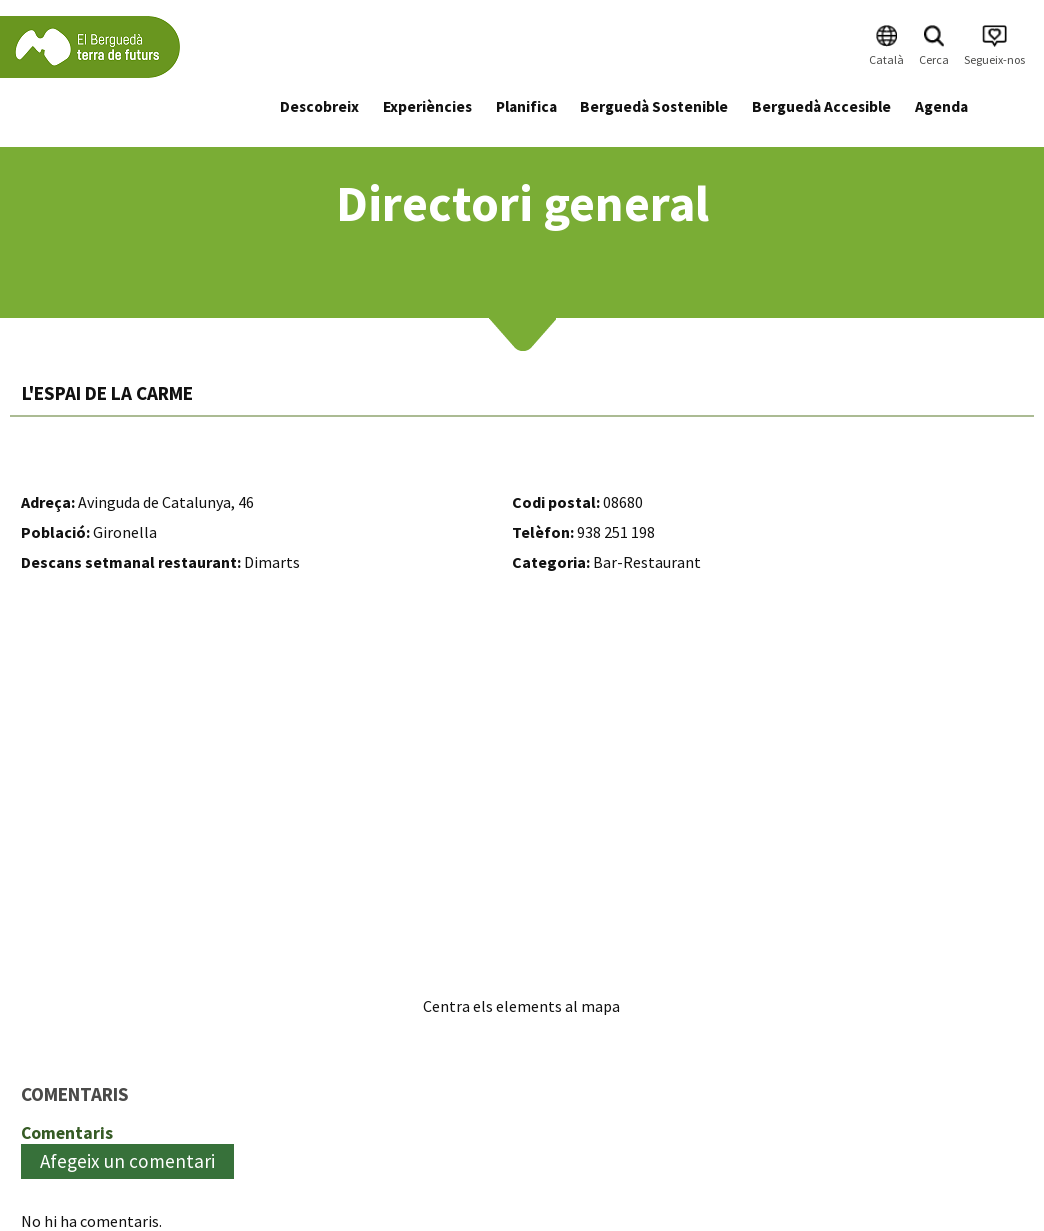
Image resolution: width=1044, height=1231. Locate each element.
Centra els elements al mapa (521, 1006)
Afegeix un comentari (127, 1161)
